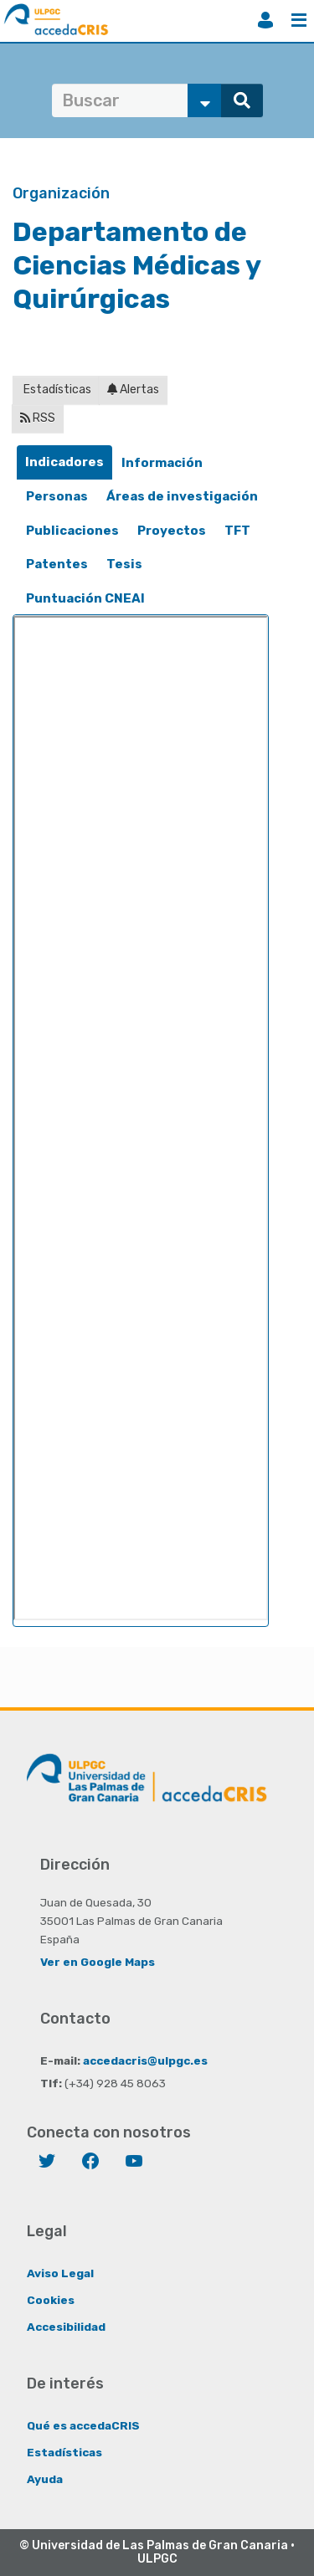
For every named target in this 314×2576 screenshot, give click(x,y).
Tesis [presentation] (124, 564)
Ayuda (45, 2479)
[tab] (64, 462)
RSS (37, 418)
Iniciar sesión (265, 20)
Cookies (51, 2300)
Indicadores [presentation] (64, 462)
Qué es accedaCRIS (83, 2425)
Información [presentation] (162, 462)
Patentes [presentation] (57, 564)
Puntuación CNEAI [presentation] (85, 598)
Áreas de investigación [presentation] (182, 496)
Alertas (133, 389)
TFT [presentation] (237, 530)
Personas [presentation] (57, 496)
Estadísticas (56, 389)
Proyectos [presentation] (171, 530)
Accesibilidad (66, 2326)
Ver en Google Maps (97, 1961)
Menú (299, 20)
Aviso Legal (60, 2273)
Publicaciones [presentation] (72, 530)
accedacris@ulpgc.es (145, 2060)
